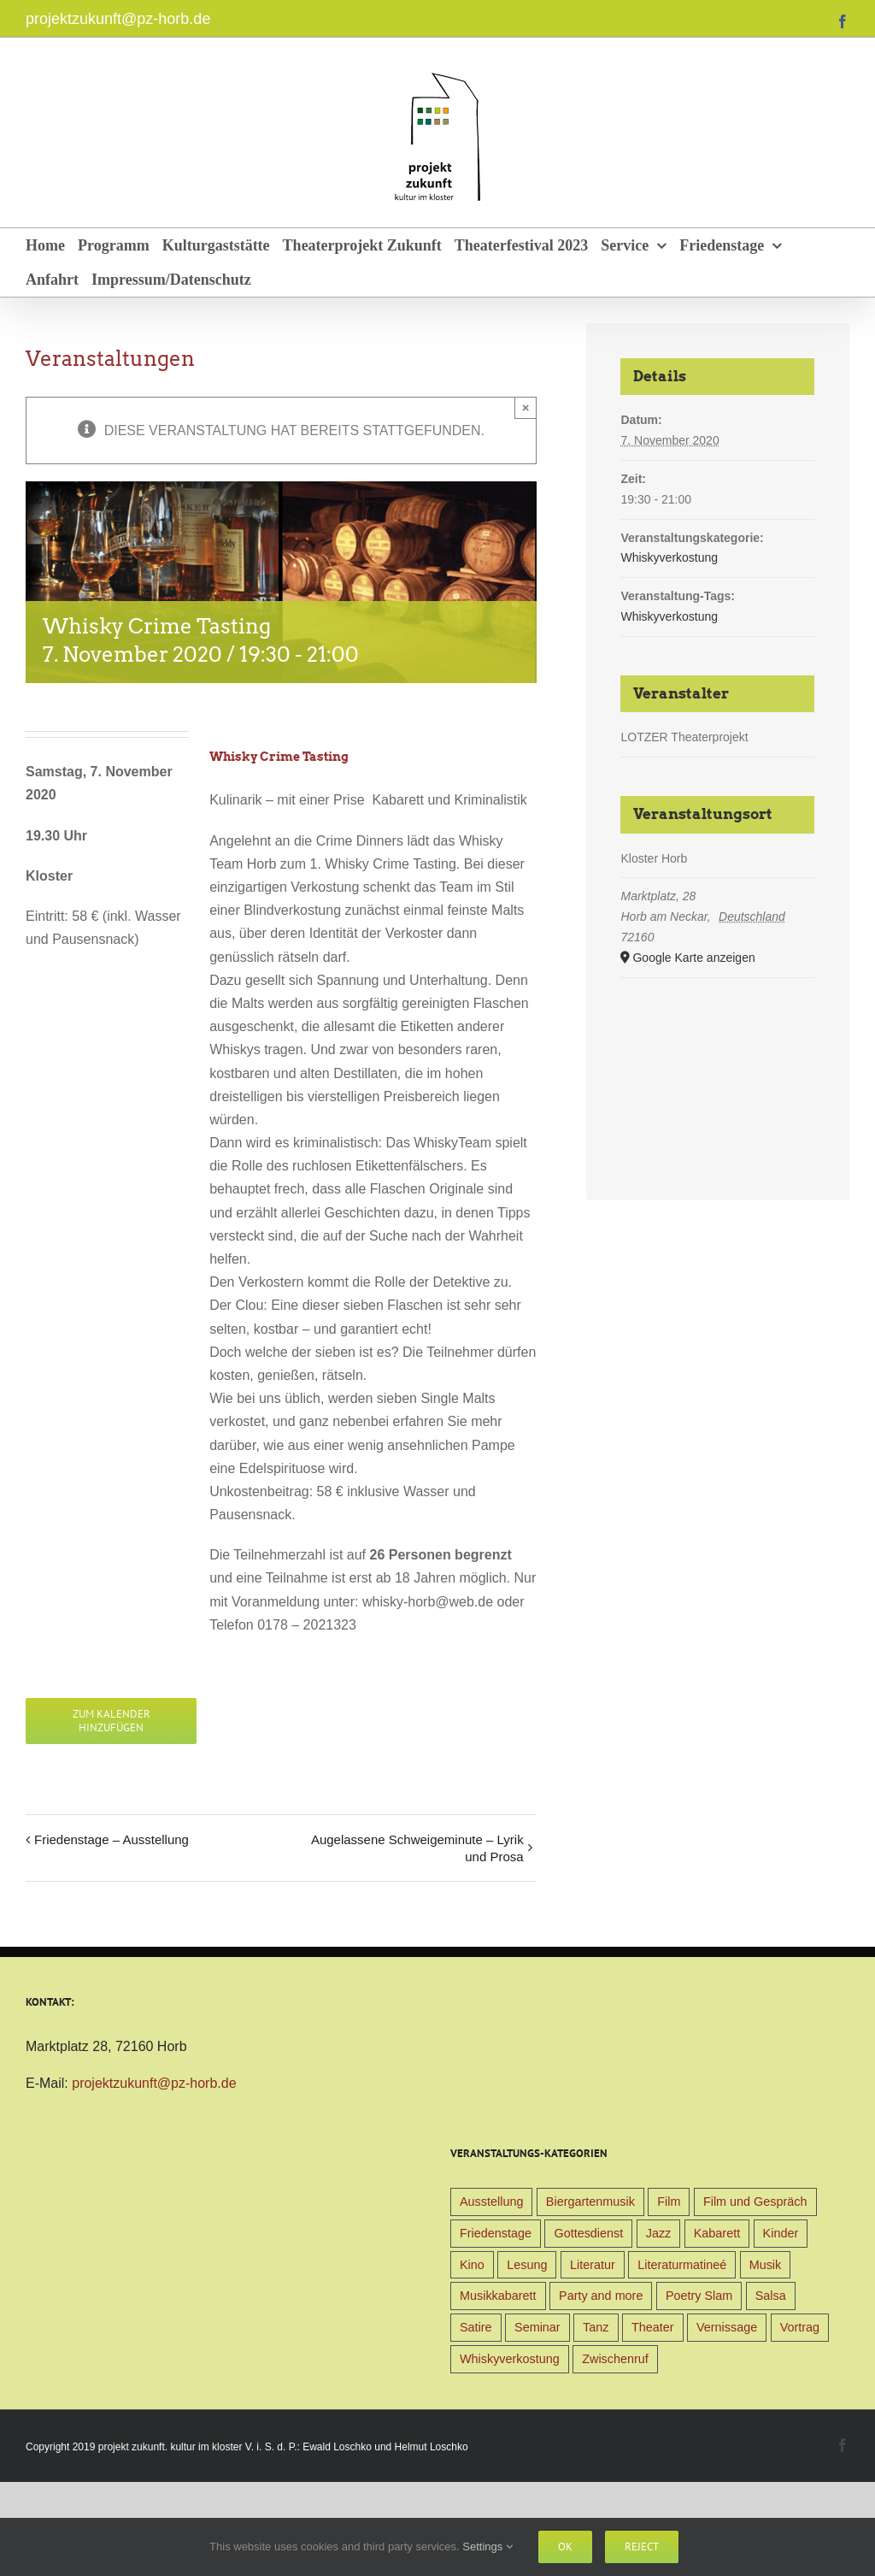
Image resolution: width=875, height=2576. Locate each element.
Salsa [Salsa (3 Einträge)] (770, 2295)
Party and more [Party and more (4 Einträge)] (601, 2295)
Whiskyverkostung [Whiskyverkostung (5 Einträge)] (510, 2359)
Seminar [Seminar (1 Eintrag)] (537, 2327)
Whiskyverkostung (669, 557)
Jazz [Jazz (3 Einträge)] (659, 2233)
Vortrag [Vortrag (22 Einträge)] (799, 2327)
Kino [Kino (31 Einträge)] (472, 2265)
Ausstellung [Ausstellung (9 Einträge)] (491, 2201)
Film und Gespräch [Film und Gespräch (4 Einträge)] (755, 2201)
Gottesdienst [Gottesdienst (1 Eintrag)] (588, 2233)
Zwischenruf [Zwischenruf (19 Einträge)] (615, 2359)
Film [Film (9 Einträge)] (668, 2201)
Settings (487, 2546)
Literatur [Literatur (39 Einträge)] (592, 2265)
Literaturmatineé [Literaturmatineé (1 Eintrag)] (681, 2265)
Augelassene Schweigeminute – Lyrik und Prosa (417, 1848)
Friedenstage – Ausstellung (111, 1839)
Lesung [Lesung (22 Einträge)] (527, 2265)
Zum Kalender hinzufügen (111, 1721)
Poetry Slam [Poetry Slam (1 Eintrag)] (699, 2295)
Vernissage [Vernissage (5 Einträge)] (726, 2327)
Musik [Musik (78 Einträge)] (765, 2265)
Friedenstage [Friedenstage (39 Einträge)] (495, 2233)
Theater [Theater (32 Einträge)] (652, 2327)
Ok (565, 2546)
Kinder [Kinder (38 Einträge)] (781, 2233)
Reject (642, 2546)
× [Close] (526, 407)
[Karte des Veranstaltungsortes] (717, 1068)
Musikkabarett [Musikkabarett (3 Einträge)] (498, 2295)
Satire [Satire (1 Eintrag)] (476, 2327)
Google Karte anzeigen (693, 957)
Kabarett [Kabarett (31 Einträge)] (717, 2233)
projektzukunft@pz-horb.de (118, 18)
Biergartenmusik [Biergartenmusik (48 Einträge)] (590, 2201)
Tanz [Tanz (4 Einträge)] (595, 2327)
